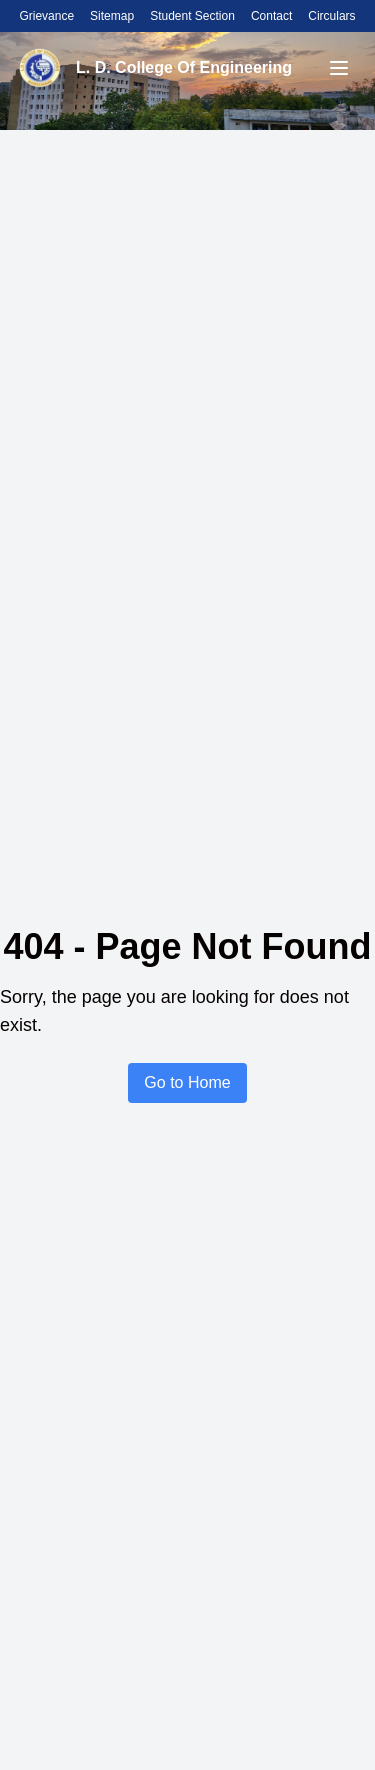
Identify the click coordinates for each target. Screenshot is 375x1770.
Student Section (192, 16)
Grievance (46, 16)
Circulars (331, 16)
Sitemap (112, 16)
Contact (271, 16)
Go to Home (187, 1082)
